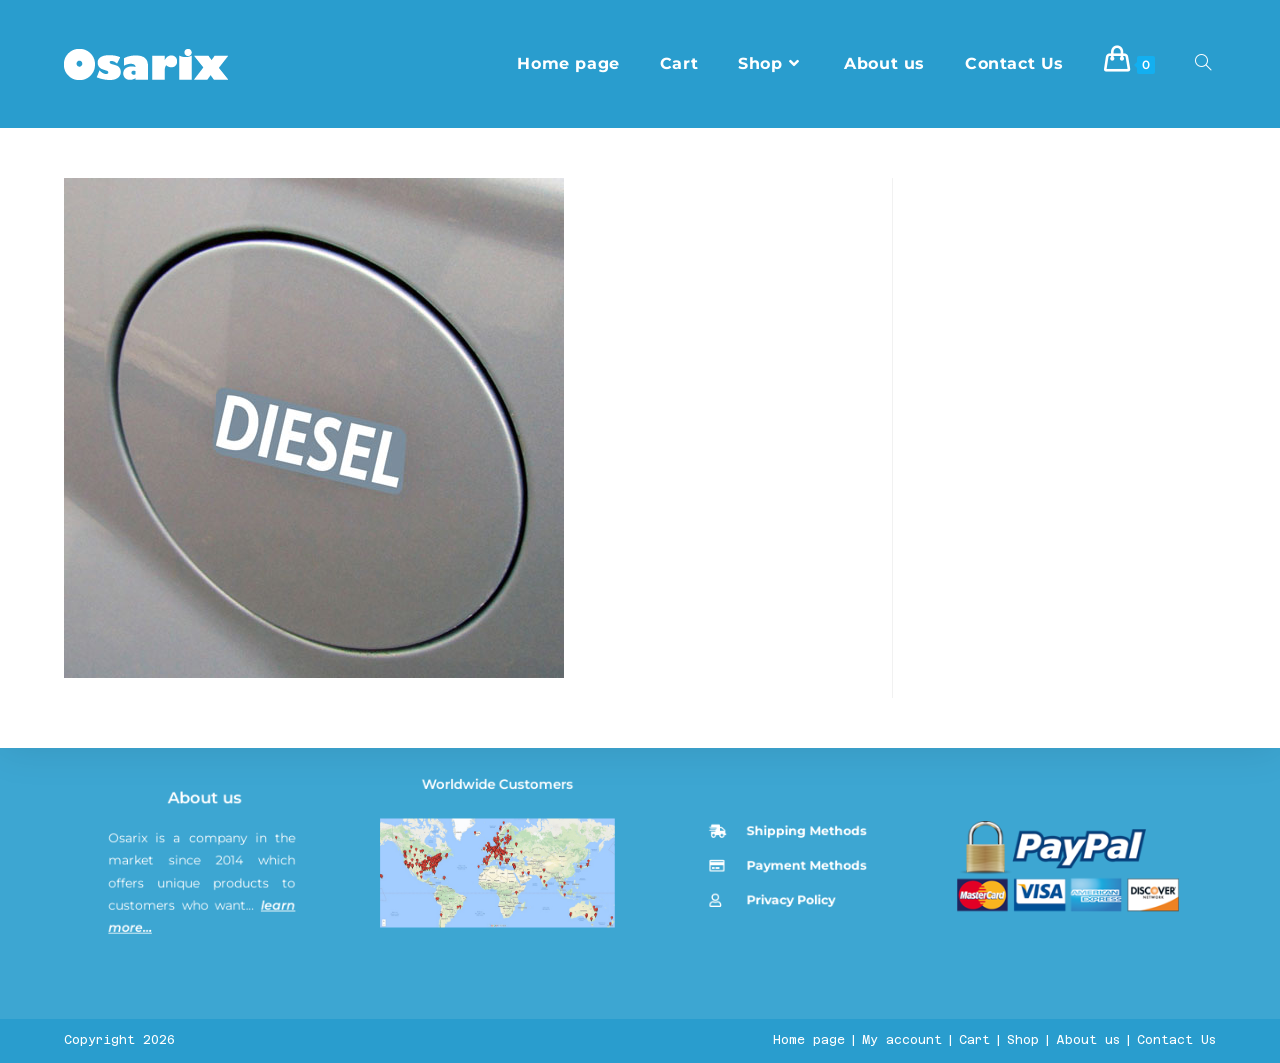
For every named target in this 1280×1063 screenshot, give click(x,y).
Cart (974, 1040)
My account (902, 1040)
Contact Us (1176, 1040)
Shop (1023, 1040)
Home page (809, 1040)
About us (209, 952)
